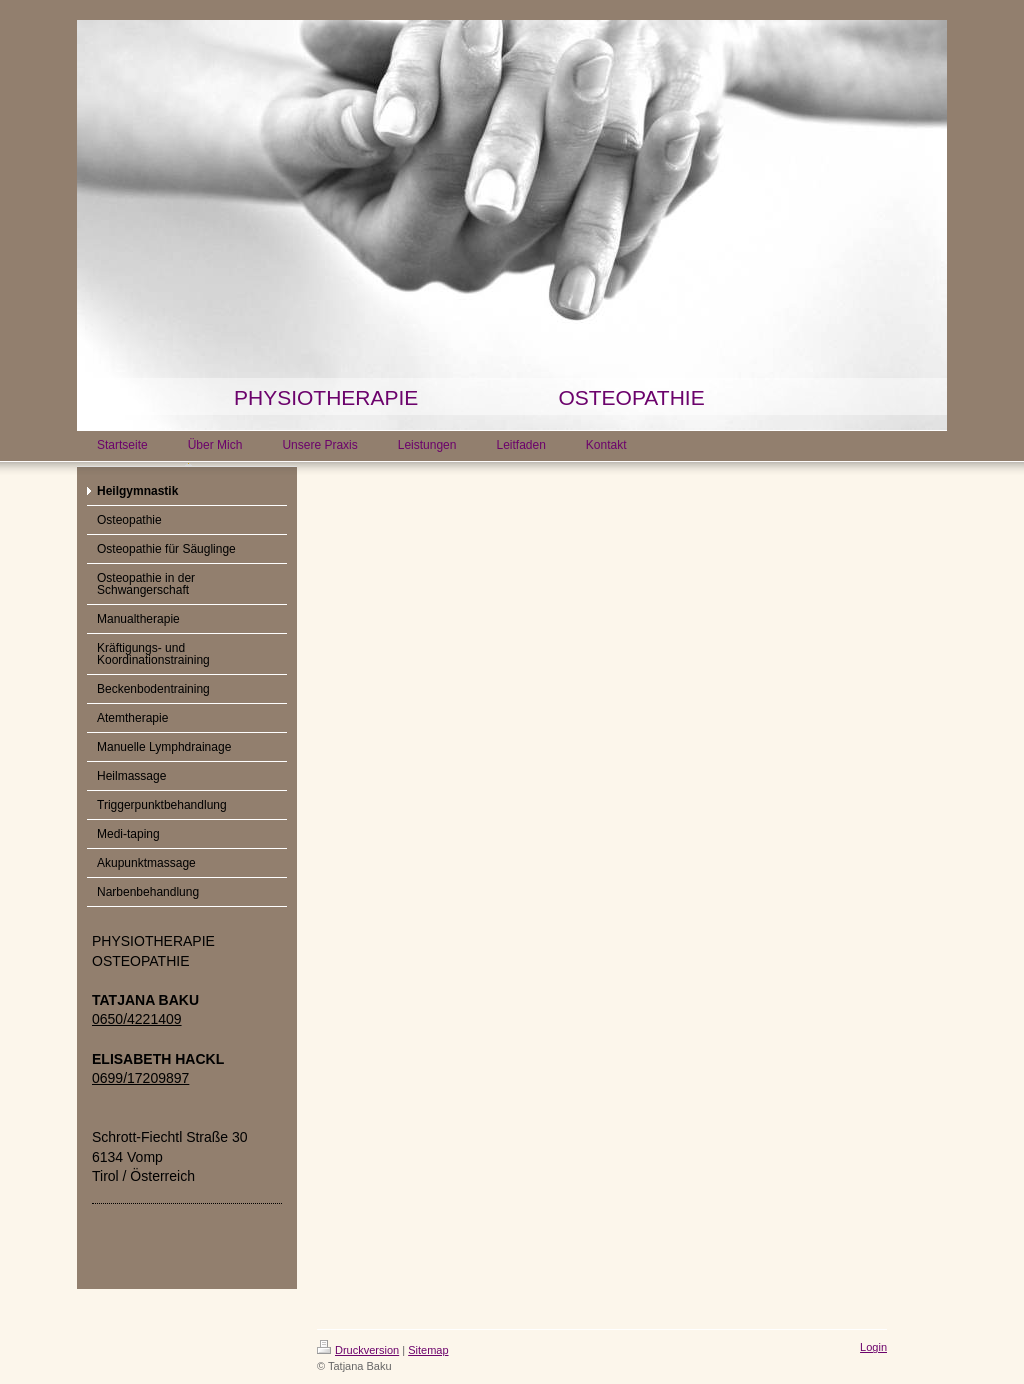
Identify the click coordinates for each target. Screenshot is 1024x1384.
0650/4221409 (137, 1019)
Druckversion (358, 1350)
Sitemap (428, 1350)
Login (873, 1347)
